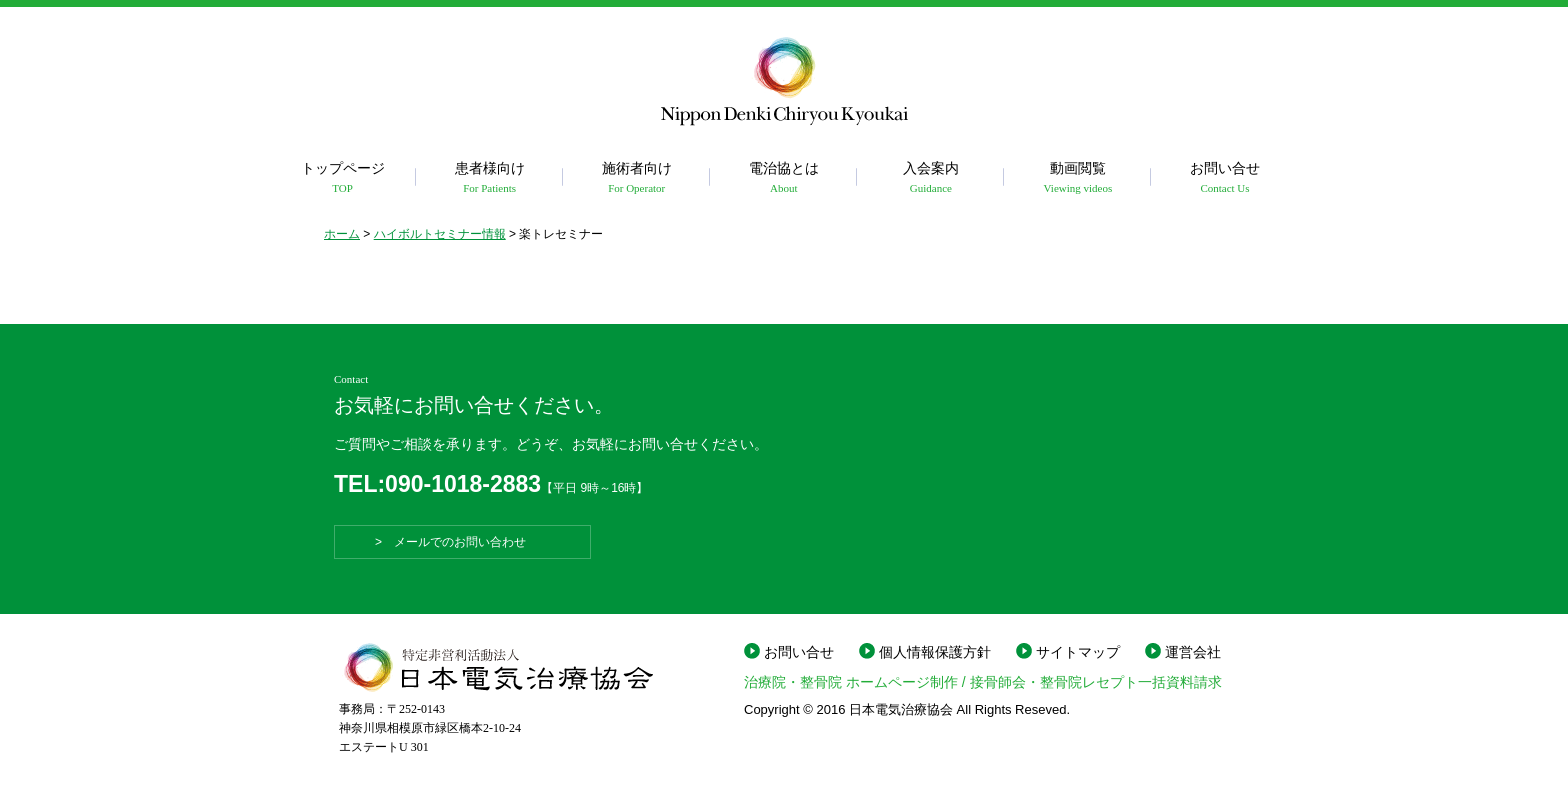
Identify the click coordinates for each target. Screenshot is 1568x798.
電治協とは (783, 178)
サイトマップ (1078, 652)
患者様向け (489, 178)
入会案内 (930, 178)
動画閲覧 (1077, 178)
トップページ (342, 178)
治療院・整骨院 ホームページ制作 (851, 682)
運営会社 (1193, 652)
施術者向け (636, 178)
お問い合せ (1224, 178)
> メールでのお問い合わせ (462, 542)
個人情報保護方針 (935, 652)
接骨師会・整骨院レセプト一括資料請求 (1096, 682)
